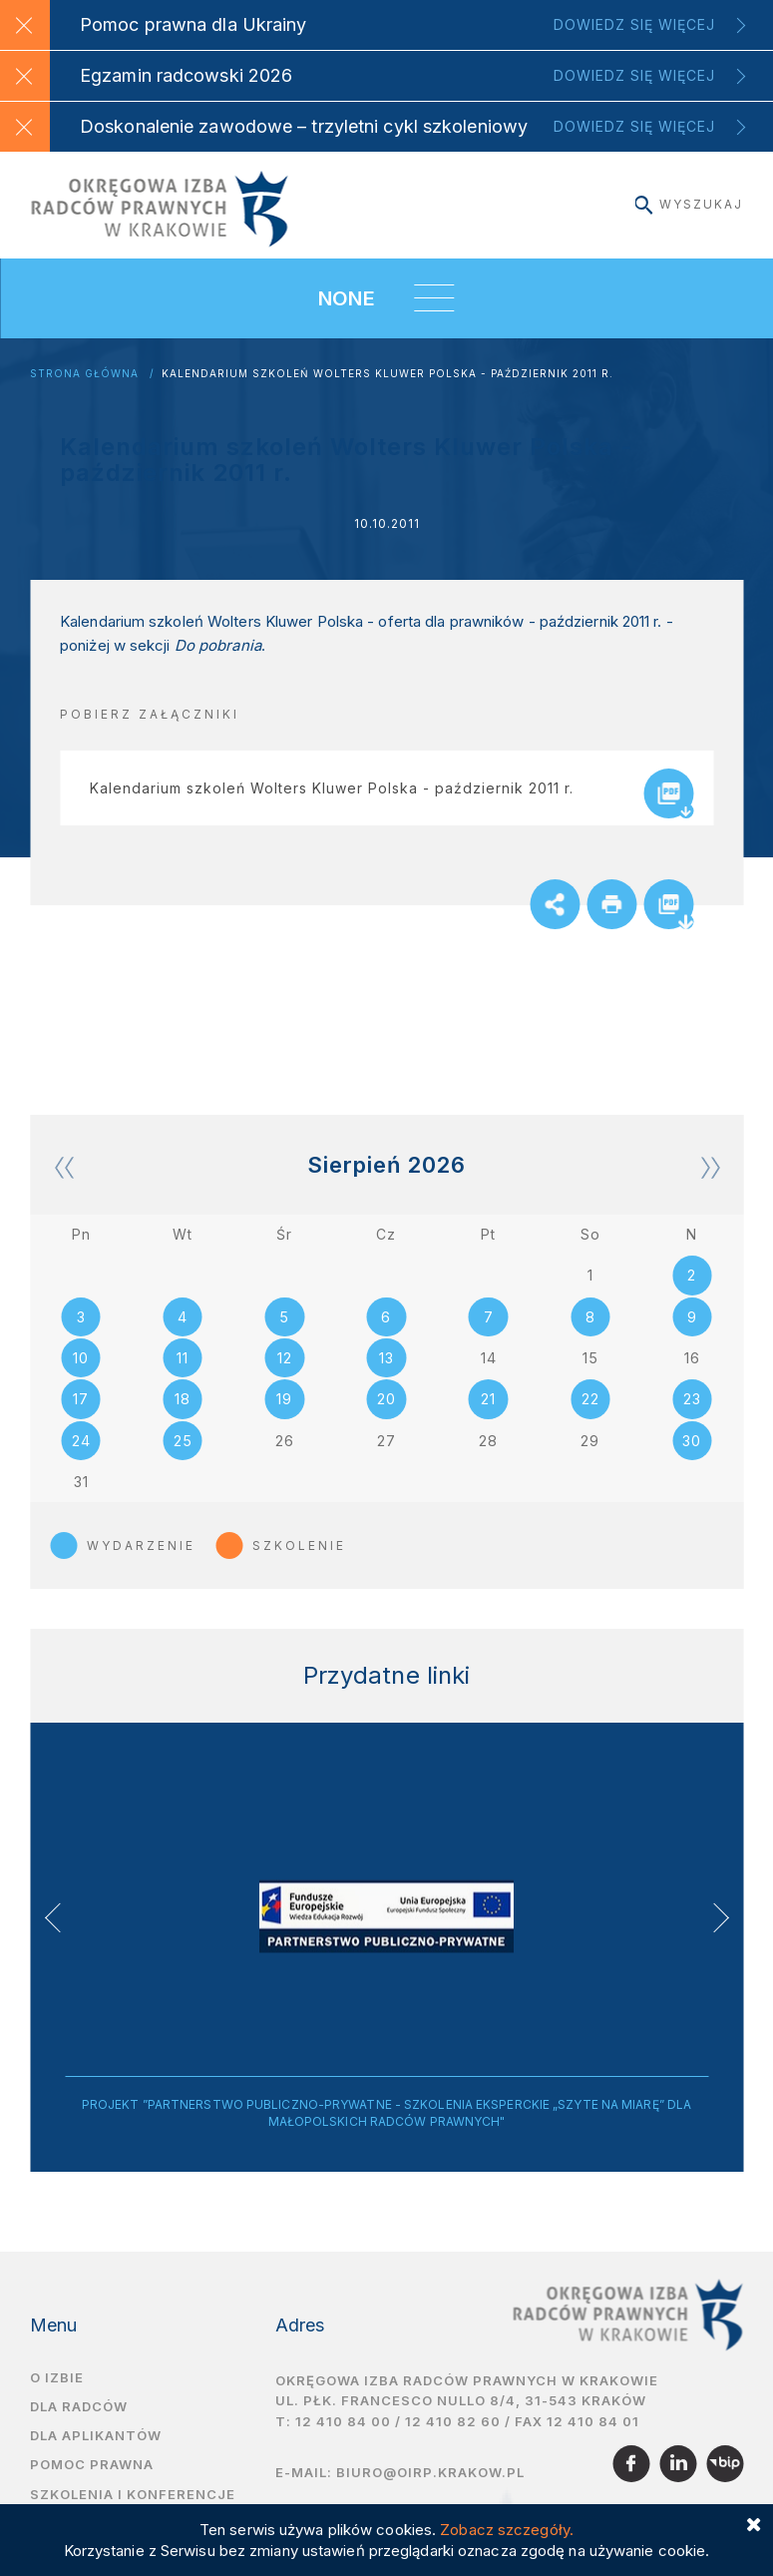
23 (692, 1411)
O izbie (57, 2391)
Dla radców (79, 2420)
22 (590, 1411)
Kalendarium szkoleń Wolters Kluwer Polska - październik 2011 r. (387, 373)
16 (692, 1369)
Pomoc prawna (92, 2479)
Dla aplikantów (96, 2450)
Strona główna (84, 373)
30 (691, 1453)
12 (284, 1369)
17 (81, 1411)
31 (81, 1495)
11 (183, 1369)
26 (284, 1453)
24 (81, 1453)
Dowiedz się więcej (634, 24)
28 (488, 1453)
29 (589, 1453)
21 (488, 1411)
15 (590, 1369)
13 (386, 1369)
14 (489, 1369)
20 (386, 1411)
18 (183, 1411)
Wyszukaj (689, 204)
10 (81, 1369)
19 (284, 1411)
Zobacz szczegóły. (507, 2529)
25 (183, 1453)
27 (386, 1453)
